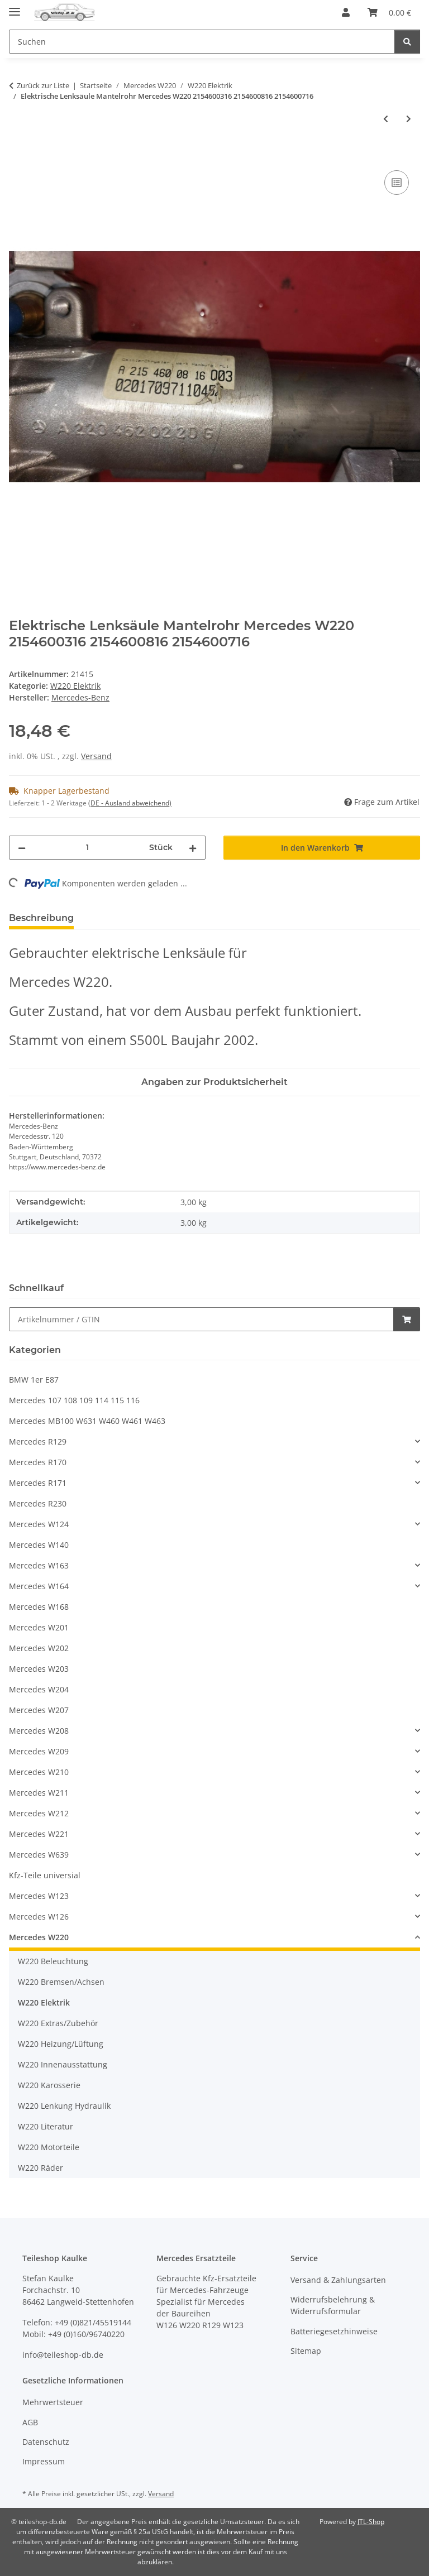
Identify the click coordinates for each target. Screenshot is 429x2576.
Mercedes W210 (39, 1772)
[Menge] (87, 847)
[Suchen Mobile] (202, 42)
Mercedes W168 (39, 1606)
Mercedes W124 (39, 1524)
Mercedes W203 (39, 1668)
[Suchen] (407, 42)
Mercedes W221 (39, 1834)
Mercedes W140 (39, 1544)
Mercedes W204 (39, 1689)
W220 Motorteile (48, 2147)
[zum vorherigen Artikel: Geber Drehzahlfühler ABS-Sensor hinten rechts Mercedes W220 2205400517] (385, 119)
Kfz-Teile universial (44, 1875)
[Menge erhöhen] (192, 847)
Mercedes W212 (39, 1813)
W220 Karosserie (49, 2085)
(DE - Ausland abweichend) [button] (129, 803)
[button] (346, 12)
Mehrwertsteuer (52, 2402)
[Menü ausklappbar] (14, 7)
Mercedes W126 (39, 1916)
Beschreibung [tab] (41, 918)
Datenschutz (45, 2441)
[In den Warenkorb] (18, 155)
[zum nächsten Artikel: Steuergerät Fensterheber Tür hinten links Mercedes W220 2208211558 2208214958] (408, 119)
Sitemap (305, 2350)
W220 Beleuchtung (53, 1961)
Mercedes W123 (39, 1896)
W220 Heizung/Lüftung (60, 2043)
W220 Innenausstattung (62, 2064)
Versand (96, 756)
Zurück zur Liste (43, 85)
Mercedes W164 (39, 1586)
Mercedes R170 (37, 1462)
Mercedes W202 (39, 1648)
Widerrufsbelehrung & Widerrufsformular (332, 2305)
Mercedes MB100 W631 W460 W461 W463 (87, 1421)
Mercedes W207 (39, 1710)
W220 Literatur (45, 2126)
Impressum (43, 2461)
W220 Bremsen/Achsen (61, 1982)
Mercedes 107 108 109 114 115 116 (74, 1400)
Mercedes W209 (39, 1751)
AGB (30, 2422)
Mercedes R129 (37, 1441)
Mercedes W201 (39, 1627)
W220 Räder (40, 2167)
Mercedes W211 (39, 1792)
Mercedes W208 (39, 1730)
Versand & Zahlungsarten (338, 2280)
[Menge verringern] (21, 847)
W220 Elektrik (75, 685)
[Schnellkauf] (201, 1319)
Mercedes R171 (37, 1483)
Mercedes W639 (39, 1854)
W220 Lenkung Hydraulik (64, 2105)
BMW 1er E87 (34, 1379)
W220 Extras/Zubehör (58, 2023)
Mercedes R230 (37, 1503)
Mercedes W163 (39, 1565)
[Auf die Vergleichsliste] (396, 182)
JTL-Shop (371, 2521)
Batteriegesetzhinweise (334, 2331)
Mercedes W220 (39, 1937)
